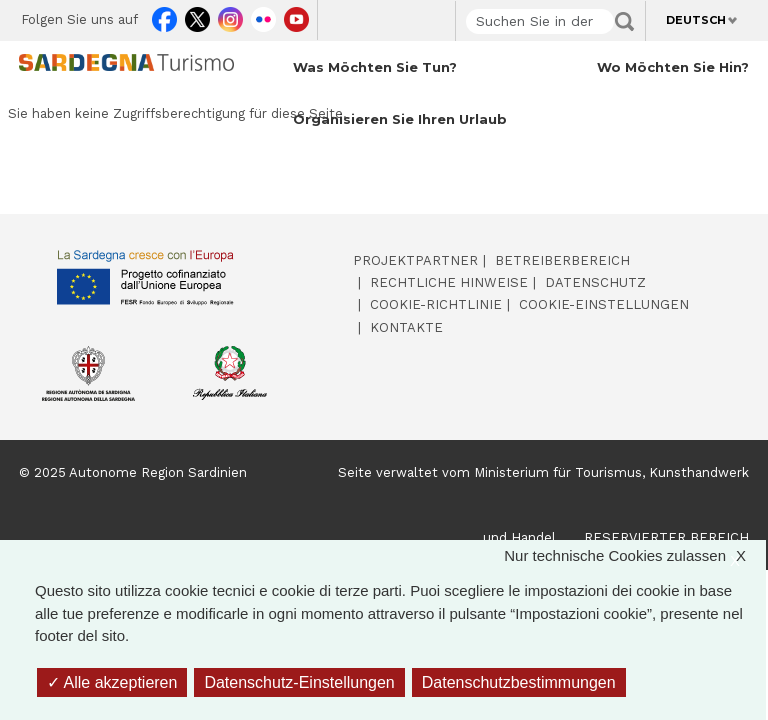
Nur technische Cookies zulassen (635, 556)
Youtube (296, 16)
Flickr (263, 16)
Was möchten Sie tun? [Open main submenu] (375, 67)
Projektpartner (415, 260)
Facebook (164, 16)
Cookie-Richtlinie (436, 304)
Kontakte (406, 327)
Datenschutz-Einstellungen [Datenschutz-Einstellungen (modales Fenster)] (299, 682)
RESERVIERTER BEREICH (666, 537)
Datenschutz (595, 282)
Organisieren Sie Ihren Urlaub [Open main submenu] (400, 119)
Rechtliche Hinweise (449, 282)
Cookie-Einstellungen (604, 304)
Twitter (197, 16)
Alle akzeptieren (112, 682)
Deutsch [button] (696, 20)
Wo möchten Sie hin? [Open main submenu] (673, 67)
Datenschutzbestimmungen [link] (519, 682)
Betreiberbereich (562, 260)
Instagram (230, 16)
